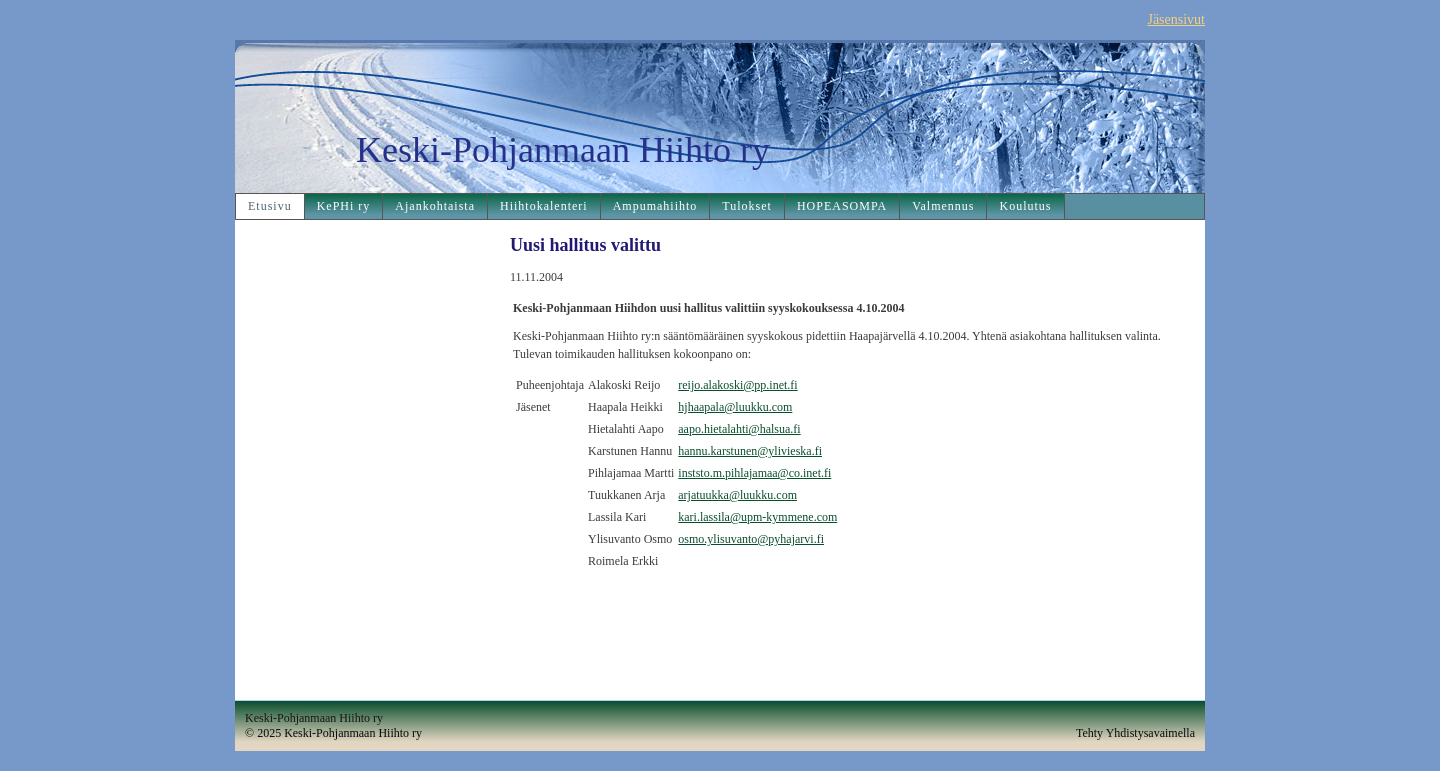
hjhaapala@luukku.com (735, 407)
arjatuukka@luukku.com (737, 495)
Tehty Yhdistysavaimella (1135, 733)
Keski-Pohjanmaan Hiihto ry (563, 150)
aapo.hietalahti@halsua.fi (739, 429)
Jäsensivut (1176, 19)
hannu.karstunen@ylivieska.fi (750, 451)
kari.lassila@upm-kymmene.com (757, 517)
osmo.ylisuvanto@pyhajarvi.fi (751, 539)
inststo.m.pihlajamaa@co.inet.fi (754, 473)
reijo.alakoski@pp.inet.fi (737, 385)
